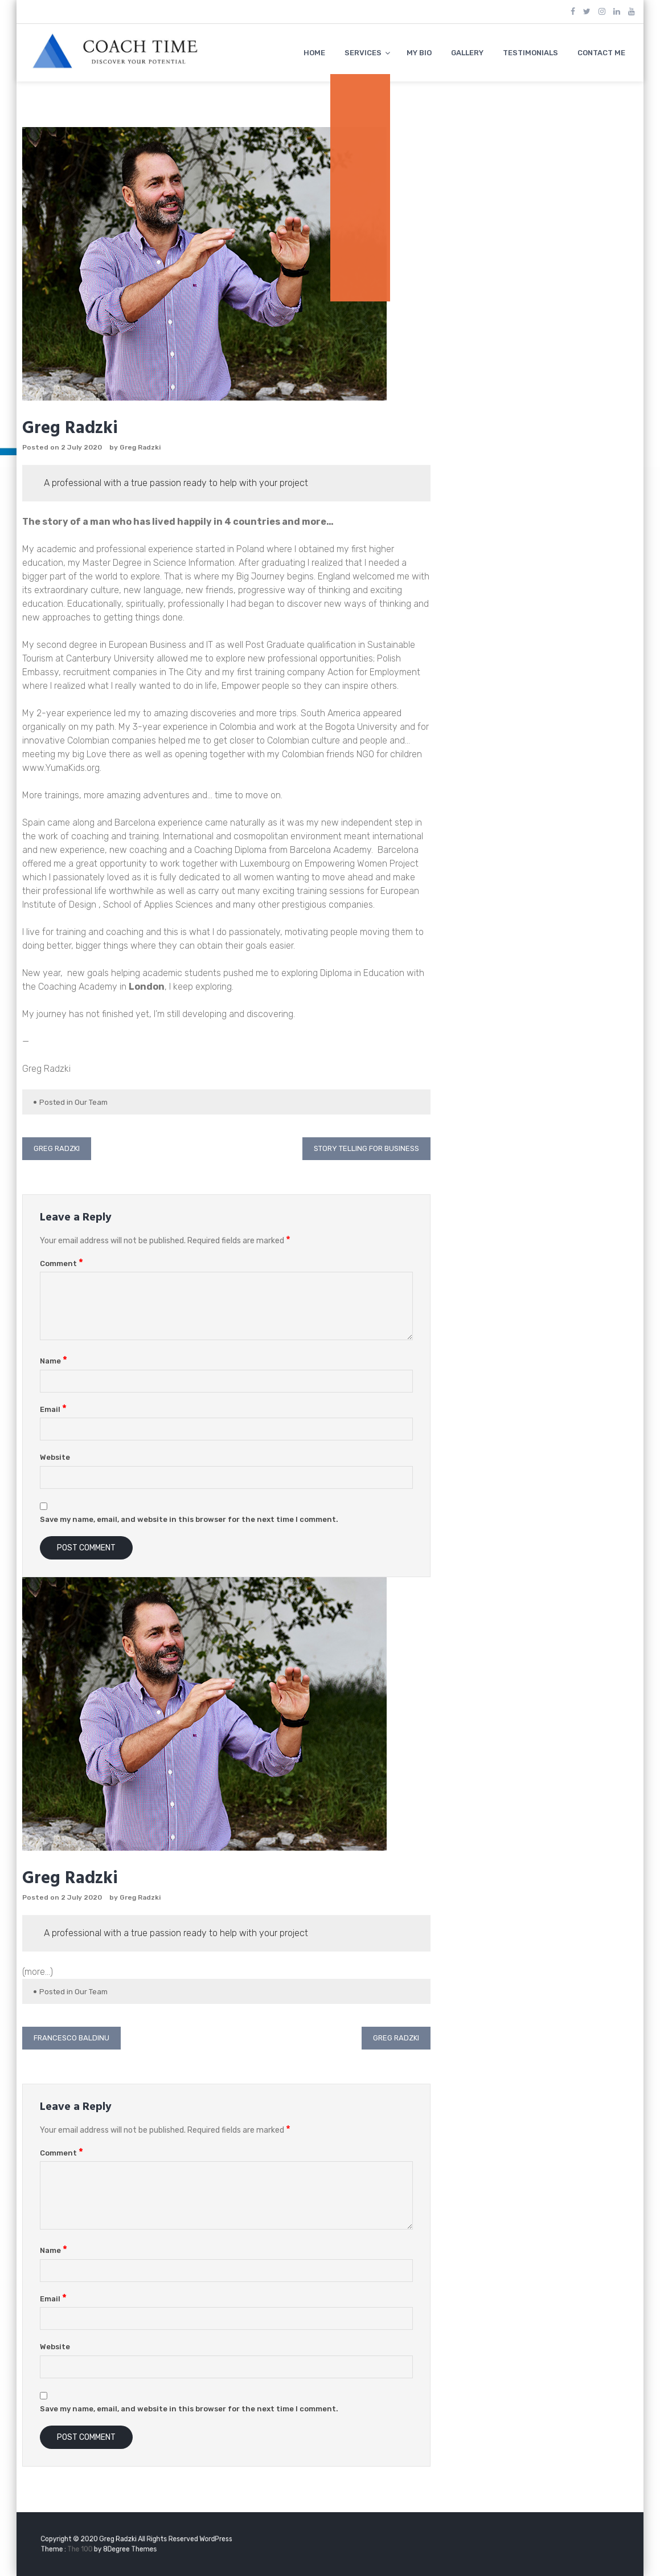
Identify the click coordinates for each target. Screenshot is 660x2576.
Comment (61, 1263)
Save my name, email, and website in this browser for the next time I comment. (189, 1519)
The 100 (103, 2547)
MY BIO (419, 52)
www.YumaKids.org (61, 767)
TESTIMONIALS (530, 52)
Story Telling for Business (366, 1148)
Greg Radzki (140, 447)
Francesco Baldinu (71, 2038)
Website (55, 1457)
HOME (314, 52)
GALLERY (467, 52)
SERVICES (363, 52)
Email (53, 1409)
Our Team (91, 1102)
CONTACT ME (601, 52)
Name (53, 1361)
